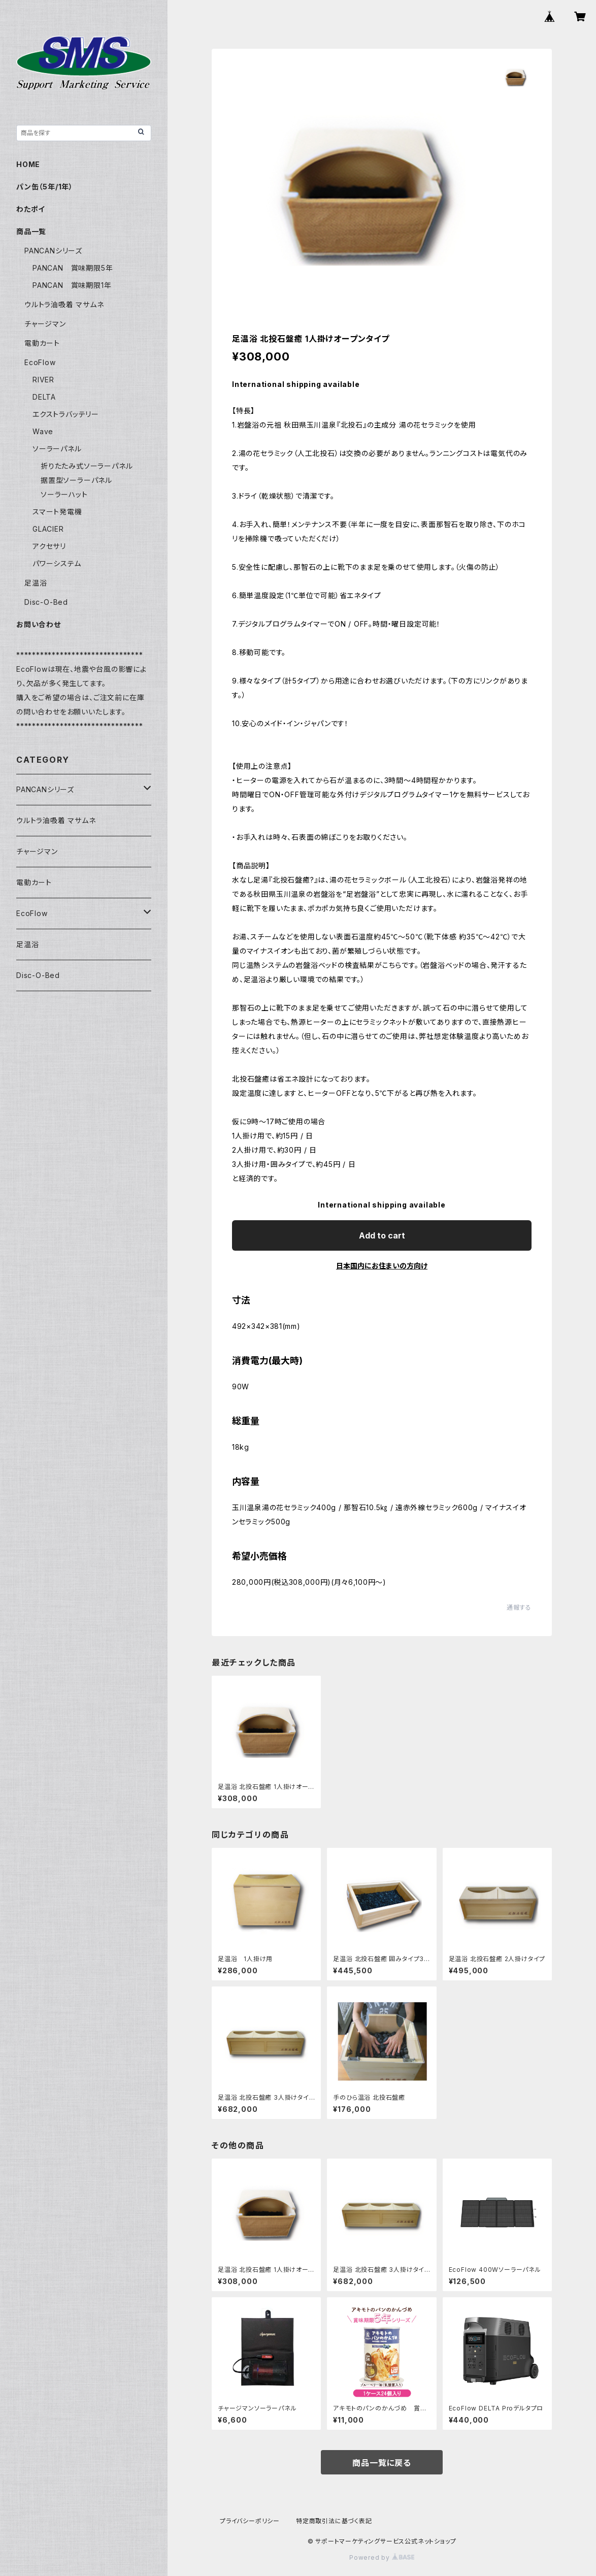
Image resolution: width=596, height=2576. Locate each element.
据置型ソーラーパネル (76, 480)
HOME (28, 164)
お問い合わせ (38, 624)
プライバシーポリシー (250, 2521)
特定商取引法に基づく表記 (334, 2521)
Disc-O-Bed (46, 602)
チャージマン (45, 323)
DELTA (44, 397)
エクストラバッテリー (65, 414)
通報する (519, 1607)
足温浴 (35, 582)
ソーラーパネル (57, 448)
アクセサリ (49, 546)
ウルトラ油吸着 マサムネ (64, 304)
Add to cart (382, 1235)
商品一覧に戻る (381, 2463)
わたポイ (30, 209)
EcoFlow (40, 362)
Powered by (381, 2557)
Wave (42, 431)
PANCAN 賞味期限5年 (72, 268)
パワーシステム (56, 563)
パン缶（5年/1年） (44, 186)
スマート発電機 (57, 511)
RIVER (43, 379)
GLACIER (48, 529)
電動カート (42, 343)
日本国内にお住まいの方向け (381, 1265)
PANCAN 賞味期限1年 (71, 285)
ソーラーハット (64, 494)
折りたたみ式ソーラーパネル (87, 466)
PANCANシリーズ (53, 250)
